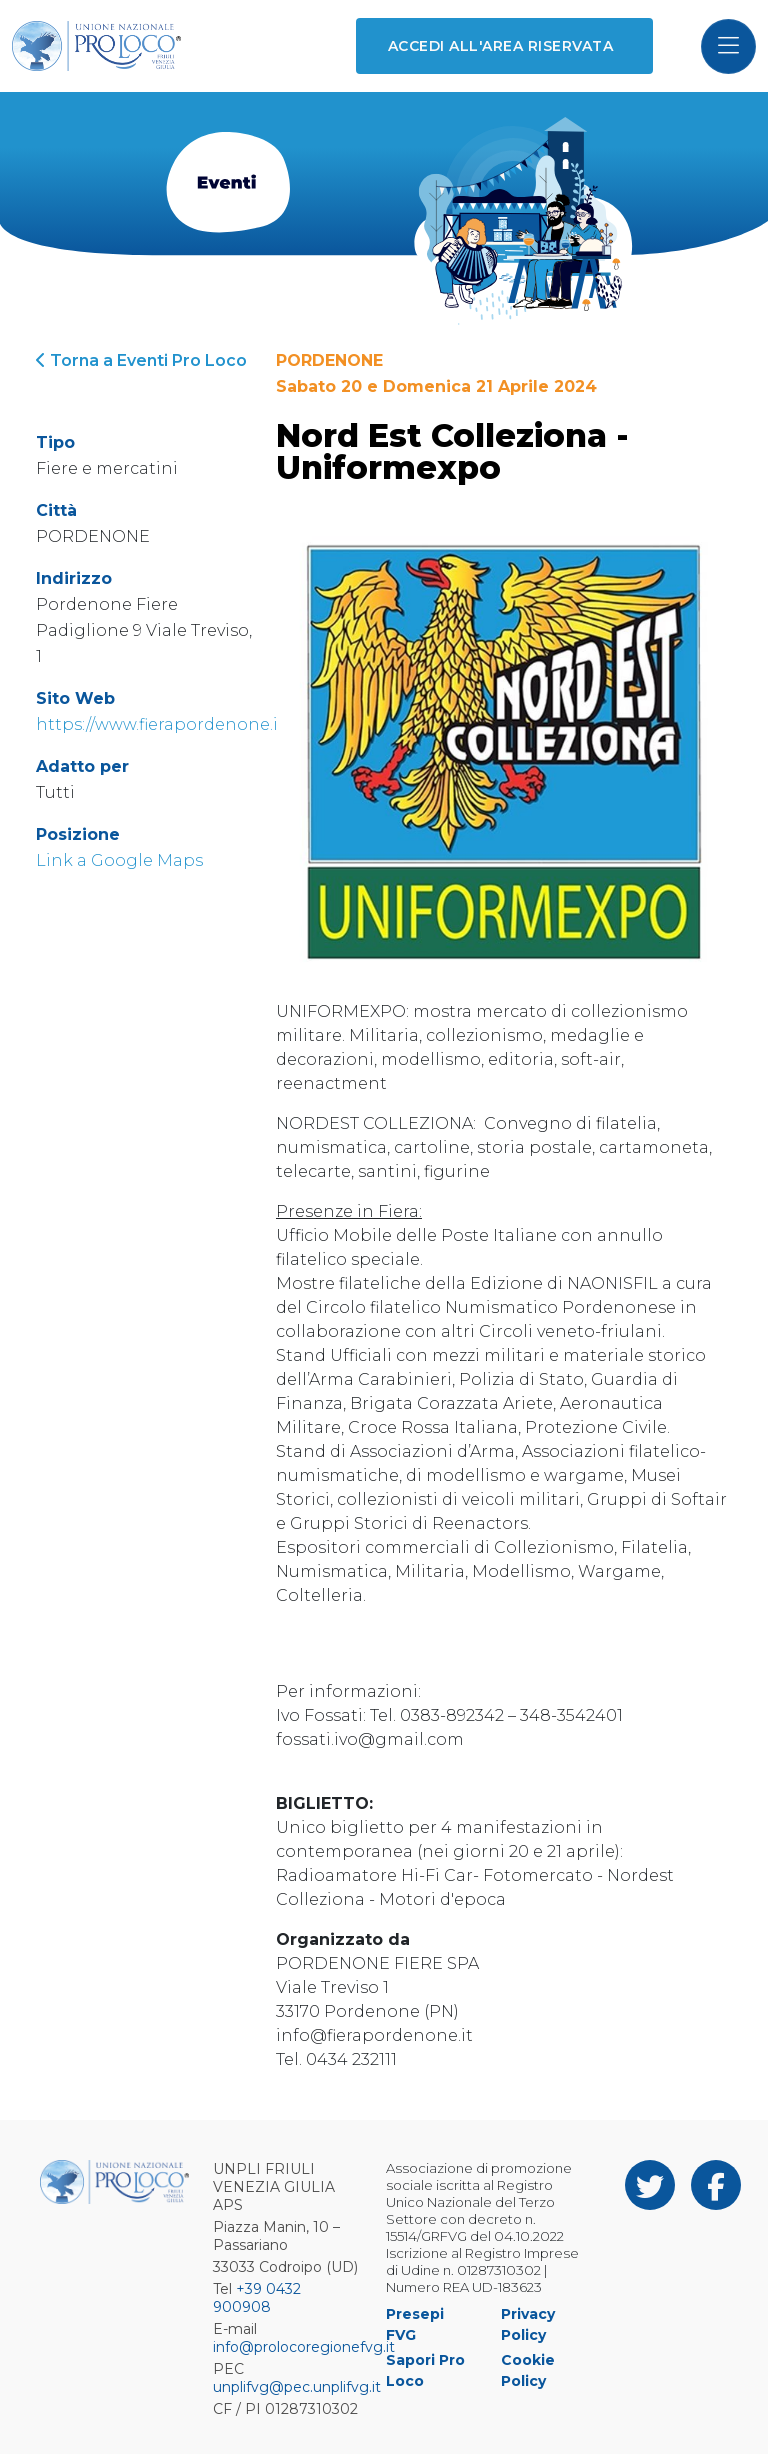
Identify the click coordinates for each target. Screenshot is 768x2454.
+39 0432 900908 (257, 2298)
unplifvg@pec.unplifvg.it (297, 2387)
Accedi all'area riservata (500, 46)
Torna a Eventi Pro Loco (141, 360)
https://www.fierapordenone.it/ (163, 724)
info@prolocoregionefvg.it (304, 2347)
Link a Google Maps (119, 860)
